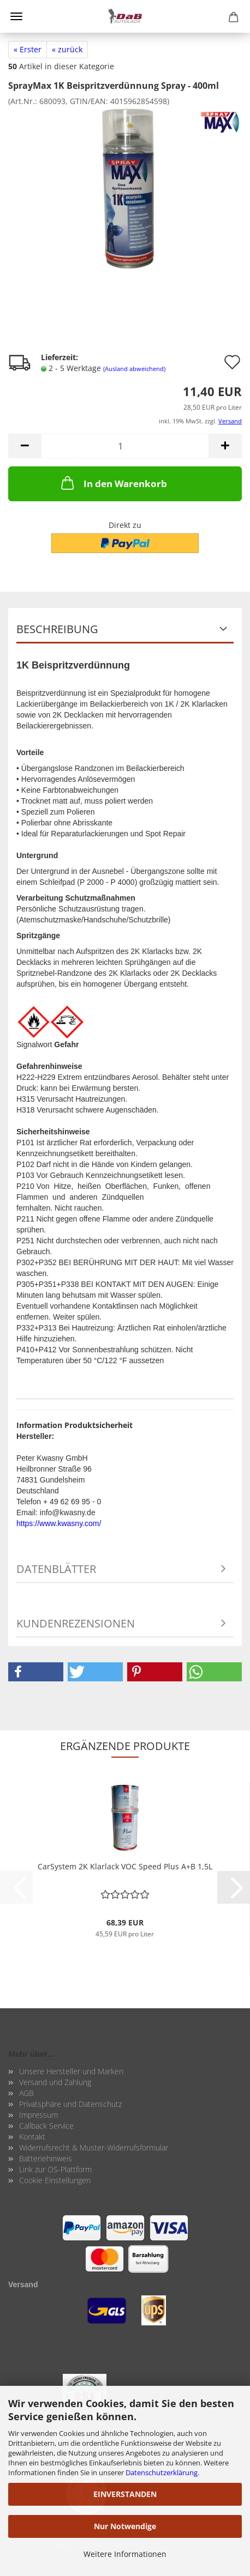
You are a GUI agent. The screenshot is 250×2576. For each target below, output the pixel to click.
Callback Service (46, 2126)
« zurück (67, 49)
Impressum (38, 2115)
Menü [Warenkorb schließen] (16, 16)
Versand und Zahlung (55, 2082)
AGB (26, 2093)
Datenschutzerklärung (162, 2472)
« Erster (27, 49)
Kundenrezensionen (75, 1623)
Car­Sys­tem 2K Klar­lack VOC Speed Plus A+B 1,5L (125, 1866)
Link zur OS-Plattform (55, 2169)
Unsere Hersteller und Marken (71, 2071)
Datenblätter (56, 1569)
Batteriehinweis (45, 2158)
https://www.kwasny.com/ (58, 1523)
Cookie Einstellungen (55, 2180)
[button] (24, 446)
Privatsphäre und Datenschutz (70, 2104)
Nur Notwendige (125, 2526)
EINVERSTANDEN (125, 2494)
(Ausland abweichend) (134, 368)
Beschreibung (57, 629)
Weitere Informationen (125, 2554)
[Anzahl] (125, 446)
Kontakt (32, 2136)
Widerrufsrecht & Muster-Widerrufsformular (93, 2147)
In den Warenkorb (113, 482)
